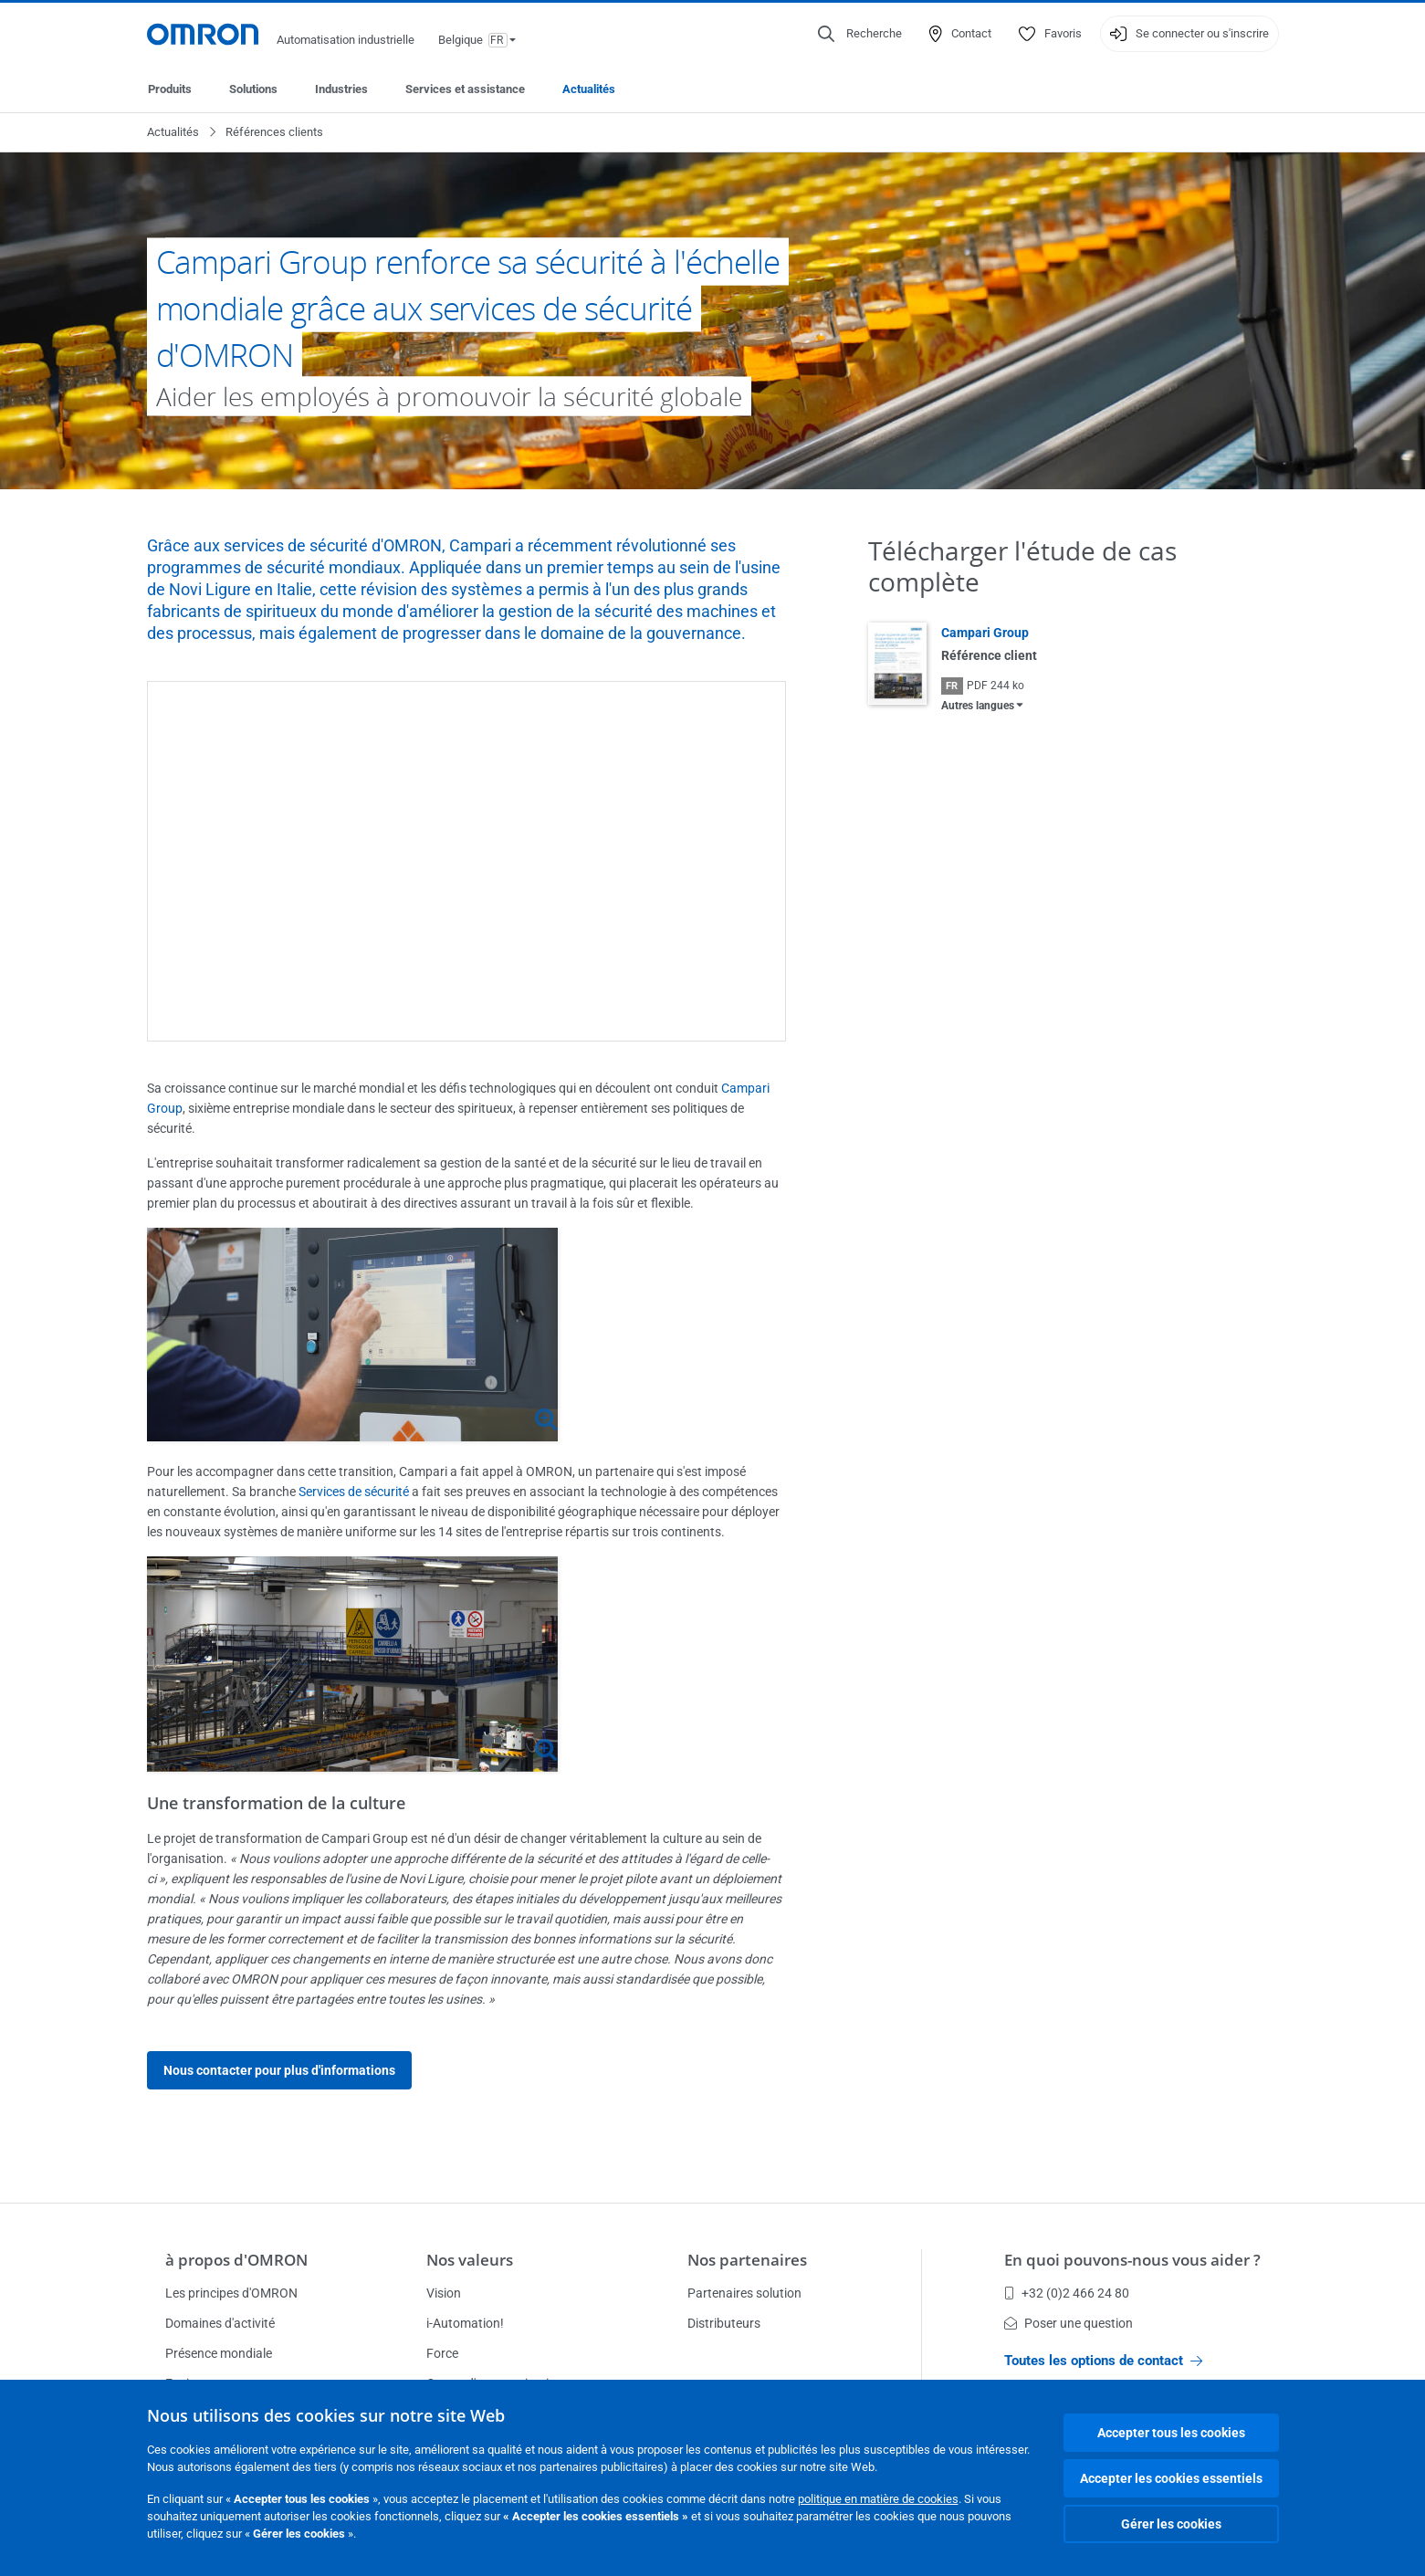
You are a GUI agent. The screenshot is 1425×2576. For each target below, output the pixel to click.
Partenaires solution (744, 2293)
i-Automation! (465, 2323)
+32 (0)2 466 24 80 (1066, 2293)
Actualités (588, 89)
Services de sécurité (354, 1491)
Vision (443, 2293)
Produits (170, 89)
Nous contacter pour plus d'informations (279, 2070)
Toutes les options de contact (1103, 2360)
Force (442, 2353)
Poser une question (1068, 2323)
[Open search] (860, 33)
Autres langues (977, 705)
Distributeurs (723, 2323)
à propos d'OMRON (236, 2259)
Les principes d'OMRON (231, 2293)
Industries (341, 89)
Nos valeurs (469, 2259)
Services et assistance (465, 89)
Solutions (253, 89)
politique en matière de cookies (878, 2499)
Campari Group (985, 632)
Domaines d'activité (220, 2323)
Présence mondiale (218, 2353)
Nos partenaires (747, 2259)
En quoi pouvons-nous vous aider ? (1132, 2259)
